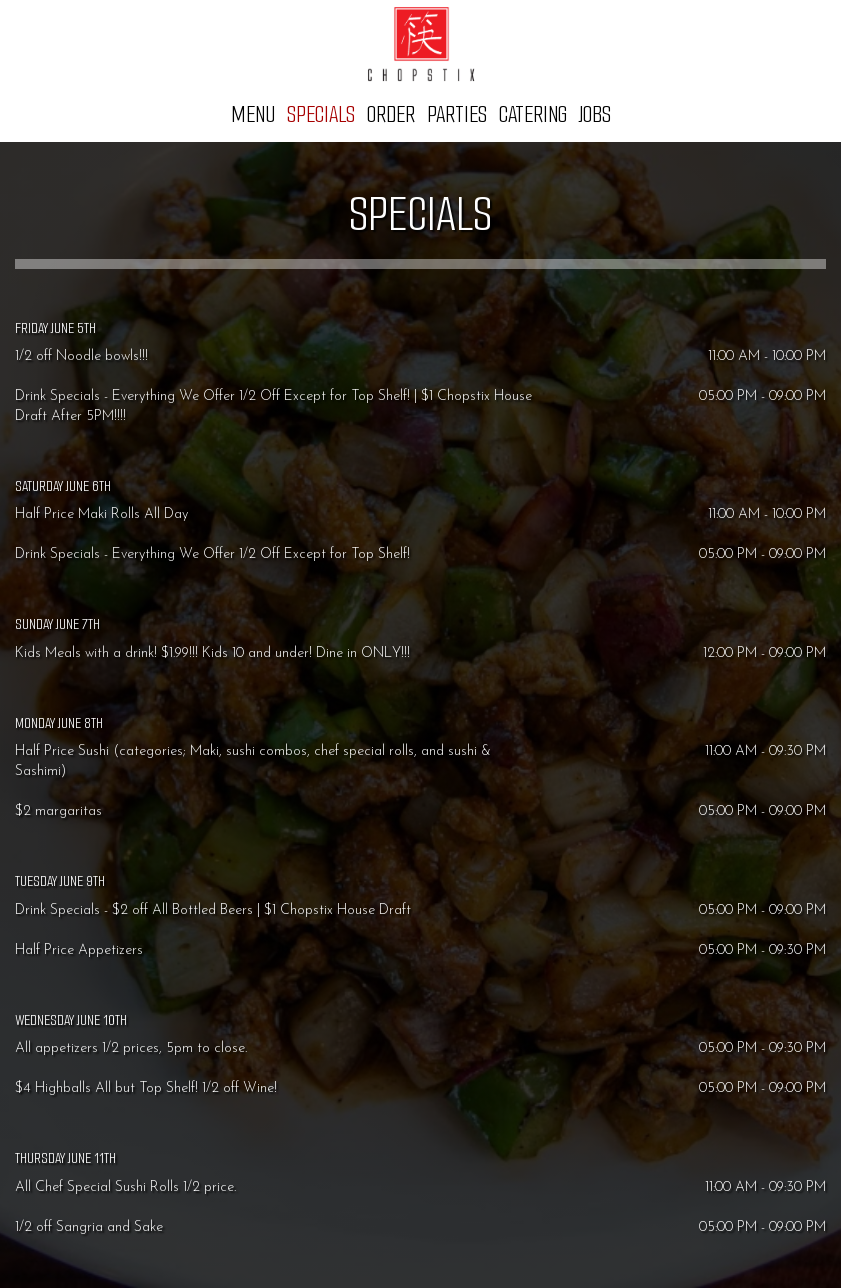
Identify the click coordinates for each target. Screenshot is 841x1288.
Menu (253, 115)
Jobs (595, 115)
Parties (457, 115)
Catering (533, 115)
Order (391, 115)
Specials (321, 115)
